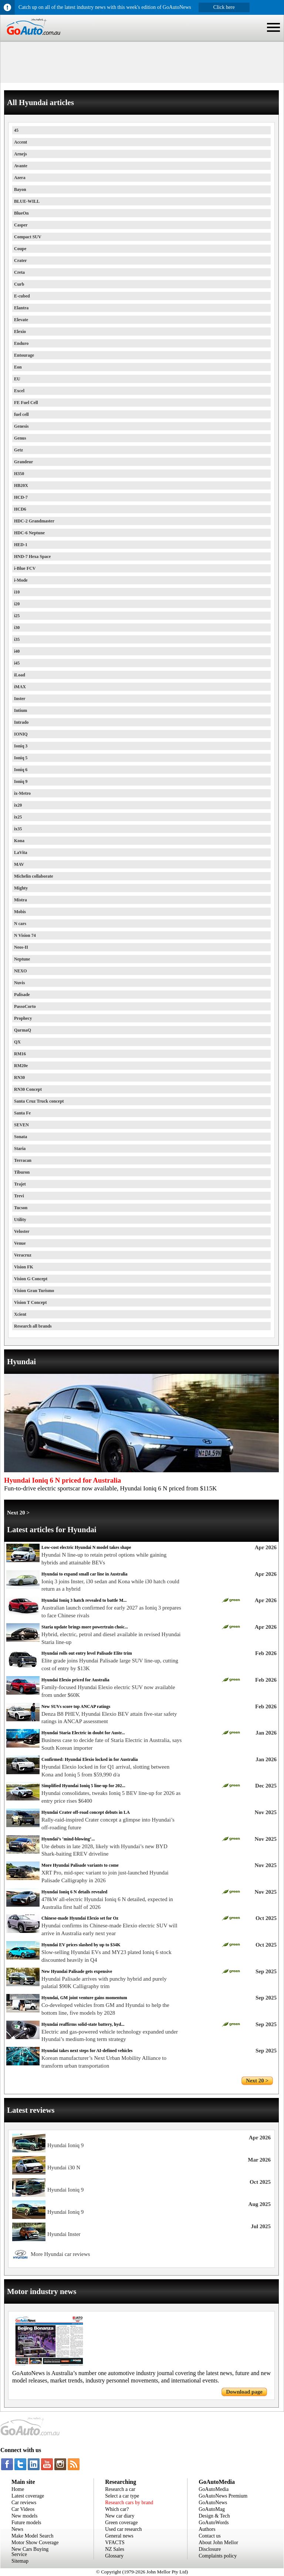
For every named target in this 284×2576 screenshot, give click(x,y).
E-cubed (22, 296)
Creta (19, 272)
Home (17, 2489)
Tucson (20, 1207)
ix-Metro (22, 793)
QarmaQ (22, 1030)
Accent (20, 142)
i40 (17, 651)
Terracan (22, 1160)
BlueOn (21, 213)
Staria (20, 1148)
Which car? (117, 2509)
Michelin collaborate (33, 876)
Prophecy (23, 1018)
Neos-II (21, 947)
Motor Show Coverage (35, 2542)
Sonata (20, 1136)
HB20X (21, 485)
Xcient (20, 1314)
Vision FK (23, 1266)
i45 (17, 663)
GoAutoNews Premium (223, 2496)
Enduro (21, 343)
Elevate (21, 319)
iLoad (19, 674)
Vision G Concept (30, 1278)
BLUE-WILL (27, 201)
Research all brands (33, 1326)
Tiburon (22, 1172)
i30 (17, 627)
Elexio (20, 331)
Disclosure (210, 2549)
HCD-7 (21, 497)
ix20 (18, 805)
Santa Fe (22, 1113)
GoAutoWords (214, 2522)
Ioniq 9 (20, 781)
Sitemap (19, 2561)
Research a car (120, 2489)
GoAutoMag (212, 2509)
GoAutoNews (213, 2502)
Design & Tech (214, 2516)
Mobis (20, 911)
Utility (20, 1219)
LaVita (20, 852)
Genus (20, 438)
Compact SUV (27, 236)
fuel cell (21, 414)
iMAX (20, 686)
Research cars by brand (129, 2502)
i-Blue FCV (25, 568)
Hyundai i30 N (63, 2167)
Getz (18, 450)
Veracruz (22, 1255)
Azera (20, 177)
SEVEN (21, 1124)
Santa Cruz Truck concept (39, 1101)
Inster (20, 698)
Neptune (22, 959)
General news (119, 2536)
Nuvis (19, 982)
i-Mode (21, 580)
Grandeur (23, 461)
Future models (26, 2522)
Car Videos (22, 2509)
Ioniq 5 (20, 757)
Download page (244, 2392)
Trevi (19, 1195)
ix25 (18, 817)
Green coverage (121, 2522)
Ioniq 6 (20, 769)
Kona (19, 840)
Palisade (22, 994)
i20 (17, 603)
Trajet (20, 1184)
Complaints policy (218, 2556)
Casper (21, 225)
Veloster (22, 1231)
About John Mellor (218, 2542)
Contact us (210, 2536)
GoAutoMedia (214, 2489)
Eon (18, 367)
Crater (20, 260)
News (17, 2529)
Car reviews (23, 2502)
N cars (20, 923)
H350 (19, 473)
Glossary (114, 2556)
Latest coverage (27, 2496)
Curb (19, 284)
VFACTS (115, 2542)
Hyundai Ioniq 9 (65, 2145)
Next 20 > (18, 1513)
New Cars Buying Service (29, 2551)
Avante (20, 165)
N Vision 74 (25, 935)
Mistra (20, 899)
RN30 (19, 1077)
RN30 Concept (28, 1089)
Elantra (21, 307)
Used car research (123, 2529)
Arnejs (20, 154)
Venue (20, 1243)
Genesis (21, 426)
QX (17, 1042)
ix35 (18, 828)
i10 (17, 592)
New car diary (119, 2516)
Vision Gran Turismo (34, 1290)
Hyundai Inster (64, 2234)
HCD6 (20, 509)
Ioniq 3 (20, 746)
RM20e (21, 1065)
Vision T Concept (30, 1302)
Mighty (21, 888)
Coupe (20, 248)
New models (24, 2516)
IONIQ (21, 734)
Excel (19, 390)
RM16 (20, 1053)
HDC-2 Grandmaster (34, 521)
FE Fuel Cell (26, 402)
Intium (20, 710)
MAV (19, 864)
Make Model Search (32, 2536)
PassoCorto (25, 1006)
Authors (207, 2529)
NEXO (20, 970)
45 (16, 130)
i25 (17, 615)
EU (17, 378)
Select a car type (122, 2496)
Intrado (21, 722)
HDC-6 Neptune (29, 532)
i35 (17, 639)
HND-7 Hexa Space (32, 556)
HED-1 (20, 544)
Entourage (24, 355)
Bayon (20, 189)
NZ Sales (114, 2549)
